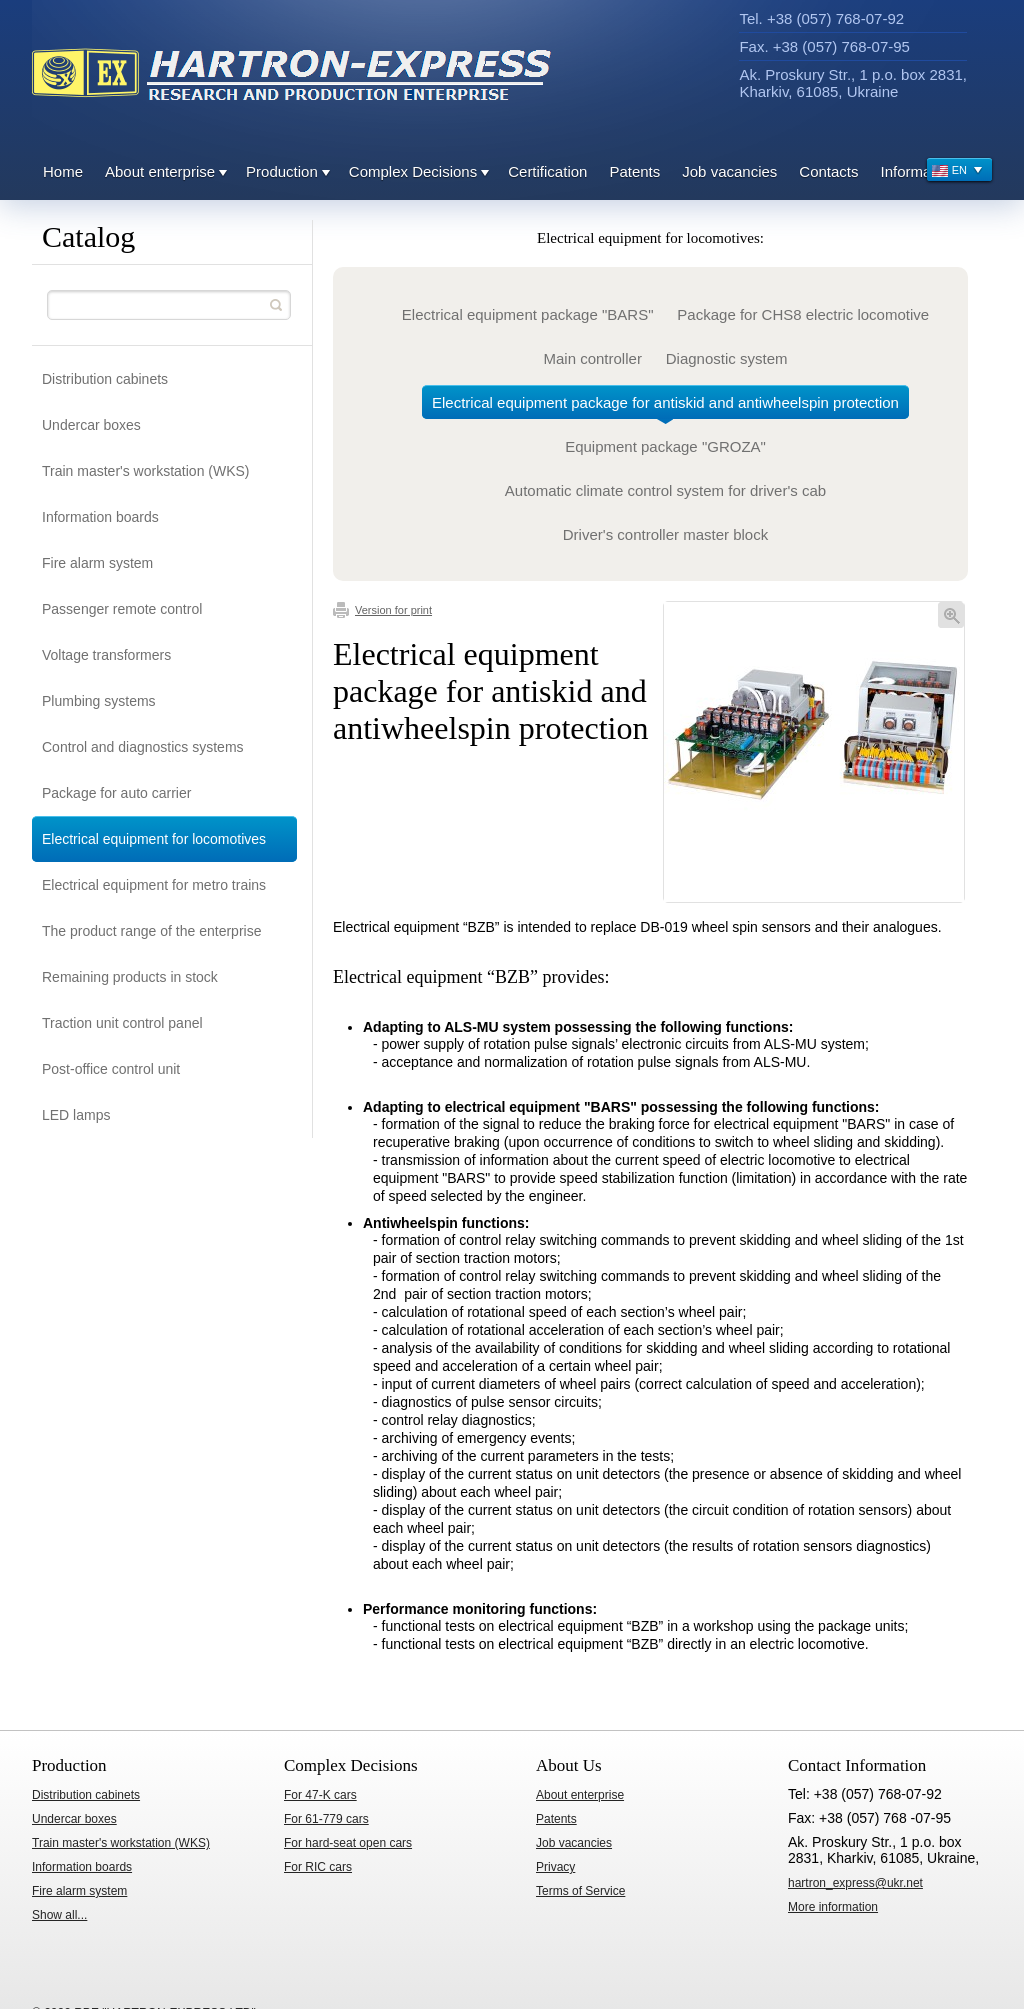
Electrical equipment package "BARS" (528, 314)
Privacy (555, 1867)
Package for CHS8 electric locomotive (803, 314)
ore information (833, 1907)
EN (957, 172)
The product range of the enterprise (151, 931)
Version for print (382, 610)
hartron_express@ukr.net (855, 1883)
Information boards (100, 517)
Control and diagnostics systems (143, 747)
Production (282, 171)
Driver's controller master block (665, 534)
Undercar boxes (91, 425)
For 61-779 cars (326, 1819)
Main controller (593, 358)
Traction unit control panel (122, 1023)
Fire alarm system (97, 563)
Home (63, 171)
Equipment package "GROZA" (665, 446)
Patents (634, 171)
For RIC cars (318, 1867)
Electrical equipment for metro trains (154, 885)
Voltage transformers (106, 655)
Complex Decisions (413, 171)
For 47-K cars (320, 1795)
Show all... (59, 1915)
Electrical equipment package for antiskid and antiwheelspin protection (665, 406)
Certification (547, 171)
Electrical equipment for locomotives (154, 839)
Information (918, 171)
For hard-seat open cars (348, 1843)
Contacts (828, 171)
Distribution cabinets (105, 379)
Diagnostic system (727, 358)
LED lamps (76, 1115)
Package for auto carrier (116, 793)
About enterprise (160, 171)
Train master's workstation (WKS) (146, 471)
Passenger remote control (122, 609)
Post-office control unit (111, 1069)
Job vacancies (729, 171)
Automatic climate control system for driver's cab (665, 490)
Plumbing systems (99, 701)
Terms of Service (580, 1891)
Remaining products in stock (130, 977)
